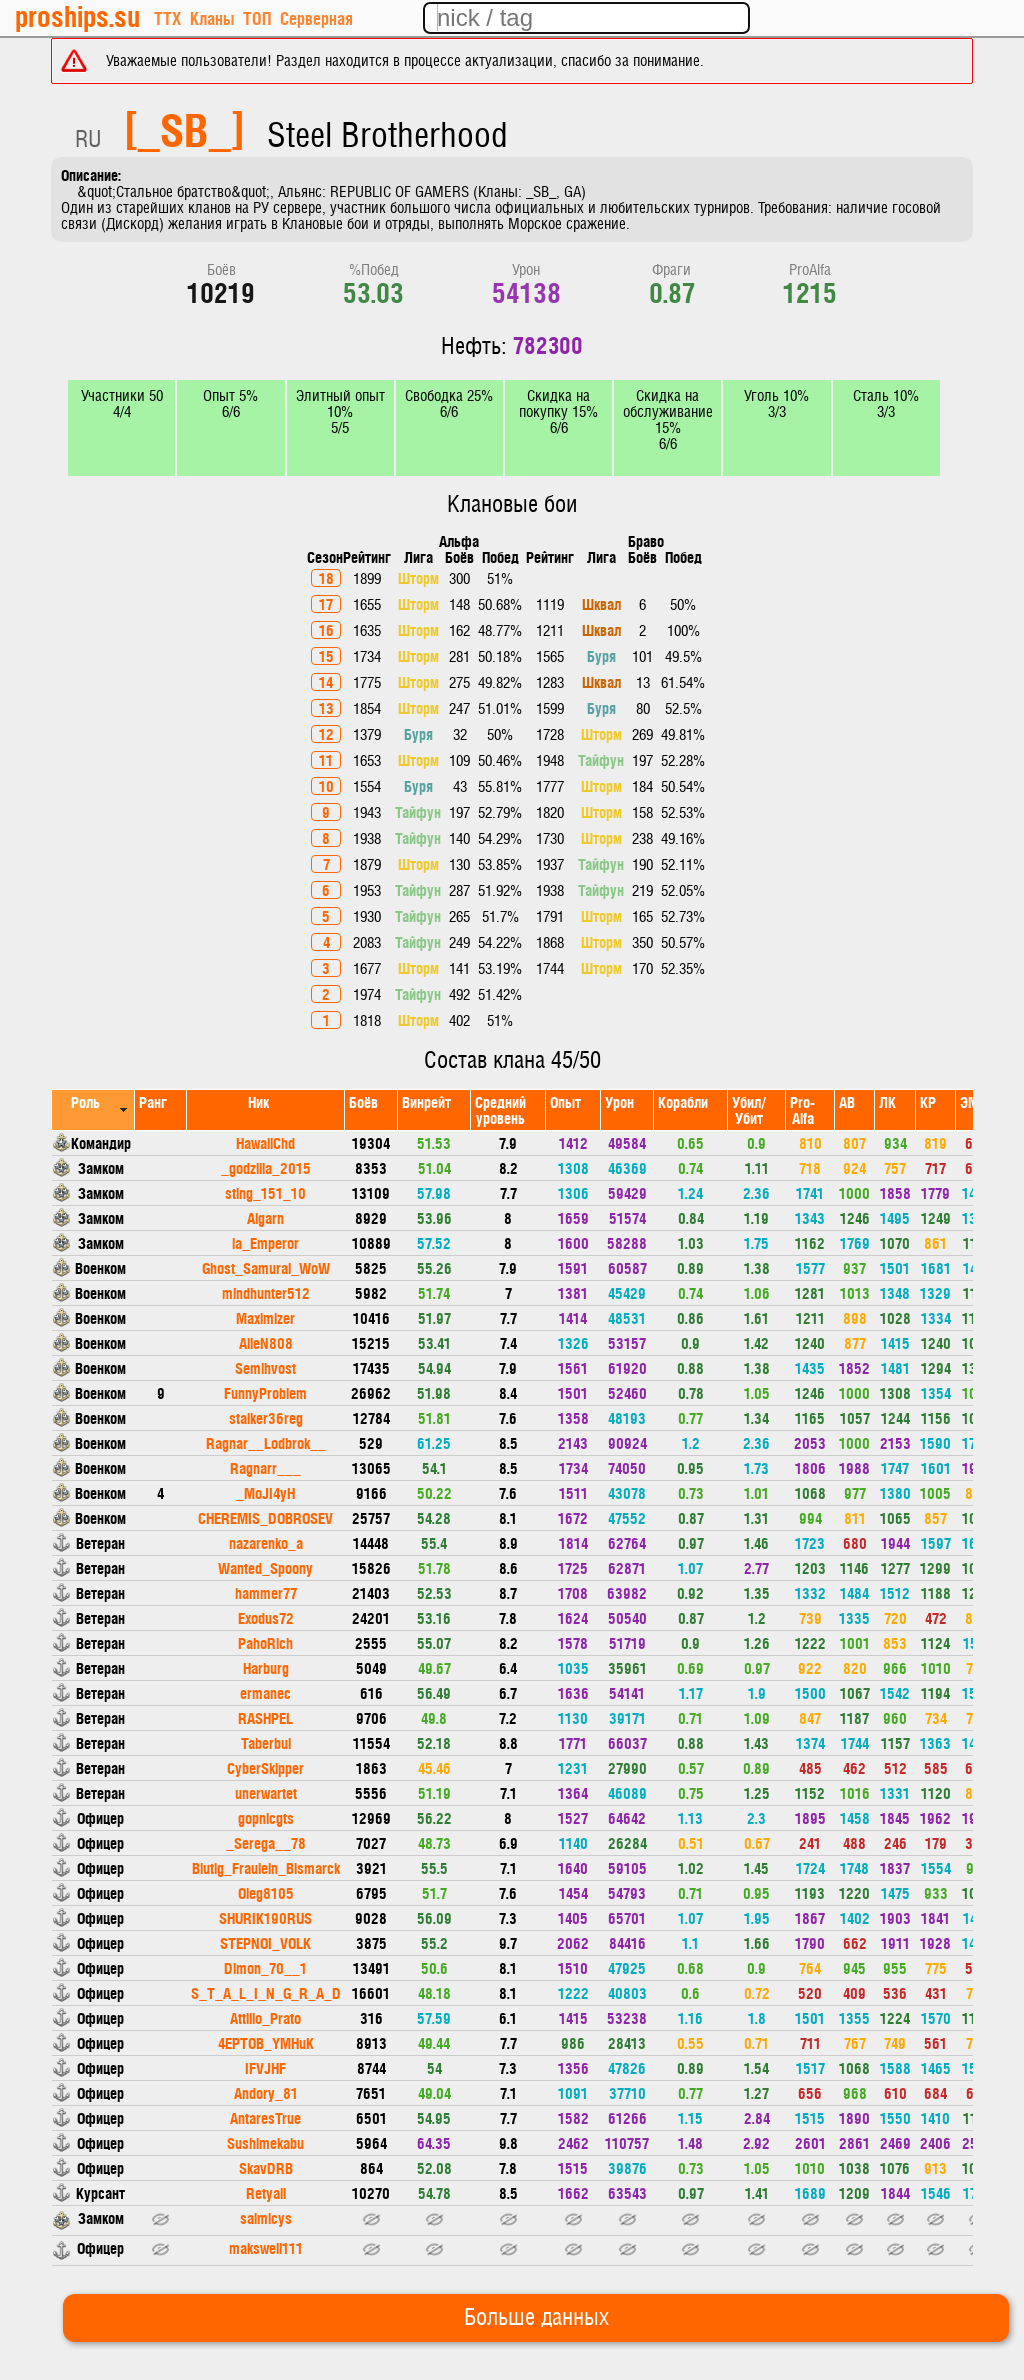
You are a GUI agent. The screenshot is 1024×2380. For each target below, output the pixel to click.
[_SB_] (184, 128)
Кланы (212, 17)
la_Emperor (265, 1242)
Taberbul (266, 1742)
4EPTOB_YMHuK (266, 2042)
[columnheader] (93, 1109)
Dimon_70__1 (265, 1967)
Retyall (266, 2192)
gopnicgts (266, 1817)
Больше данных (536, 2318)
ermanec (265, 1692)
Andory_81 (266, 2092)
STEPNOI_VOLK (265, 1942)
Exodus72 (266, 1617)
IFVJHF (265, 2067)
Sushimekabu (265, 2142)
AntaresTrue (265, 2117)
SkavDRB (266, 2167)
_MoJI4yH (265, 1492)
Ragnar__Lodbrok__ (266, 1442)
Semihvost (265, 1367)
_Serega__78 (266, 1842)
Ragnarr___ (265, 1467)
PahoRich (265, 1642)
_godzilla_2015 (266, 1167)
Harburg (266, 1667)
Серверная (316, 17)
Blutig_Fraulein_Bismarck (266, 1867)
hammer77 (266, 1592)
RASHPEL (265, 1717)
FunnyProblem (265, 1392)
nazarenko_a (266, 1542)
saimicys (266, 2217)
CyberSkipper (265, 1767)
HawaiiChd (265, 1142)
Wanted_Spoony (265, 1567)
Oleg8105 (266, 1892)
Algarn (265, 1217)
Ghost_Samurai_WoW (266, 1267)
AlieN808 (266, 1342)
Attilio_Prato (265, 2017)
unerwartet (266, 1792)
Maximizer (265, 1317)
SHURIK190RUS (265, 1917)
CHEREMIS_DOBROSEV (265, 1517)
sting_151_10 (265, 1192)
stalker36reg (266, 1417)
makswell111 (266, 2247)
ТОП (257, 17)
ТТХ (167, 17)
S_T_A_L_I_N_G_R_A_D (266, 1992)
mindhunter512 (266, 1292)
